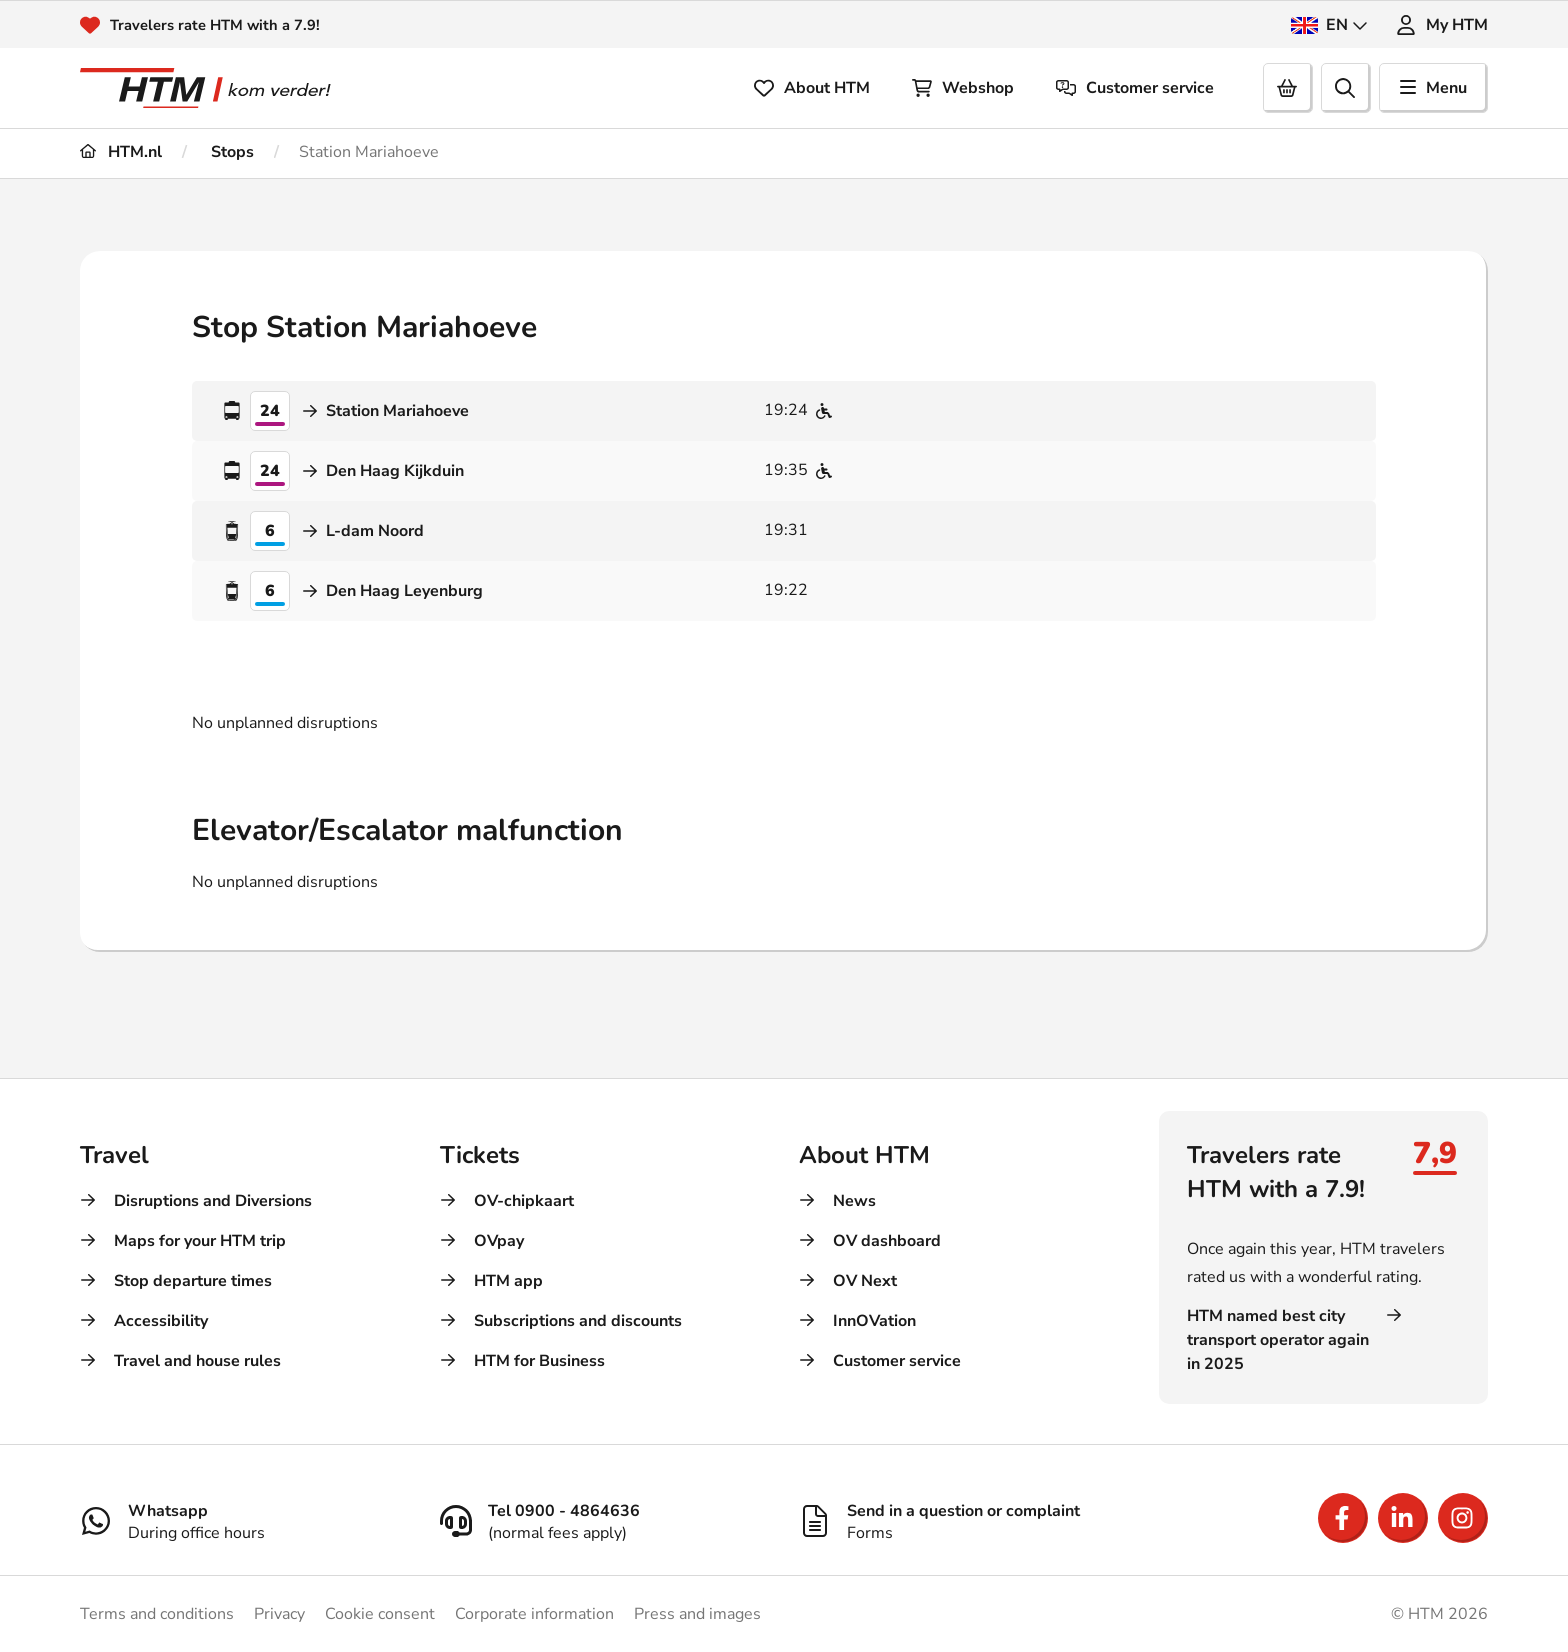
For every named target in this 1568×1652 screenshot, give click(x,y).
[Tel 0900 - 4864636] (605, 1521)
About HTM (812, 88)
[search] (1346, 88)
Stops (230, 152)
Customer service (1135, 88)
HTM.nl (121, 152)
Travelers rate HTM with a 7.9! (222, 25)
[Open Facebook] (1343, 1518)
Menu (1433, 88)
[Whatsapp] (245, 1521)
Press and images (697, 1614)
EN (1329, 25)
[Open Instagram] (1463, 1518)
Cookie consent (380, 1614)
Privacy (279, 1614)
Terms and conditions (157, 1614)
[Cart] (1288, 88)
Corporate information (534, 1614)
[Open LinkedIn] (1403, 1518)
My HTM (1442, 25)
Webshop (963, 88)
